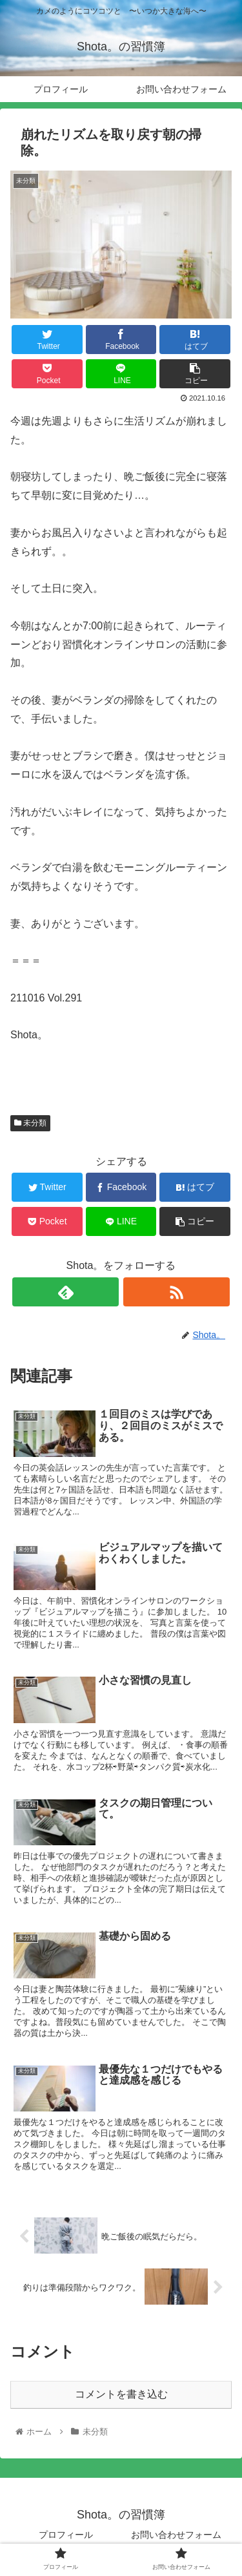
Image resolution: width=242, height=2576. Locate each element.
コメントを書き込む (121, 2394)
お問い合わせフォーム (176, 2534)
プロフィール (66, 2534)
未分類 (30, 1122)
